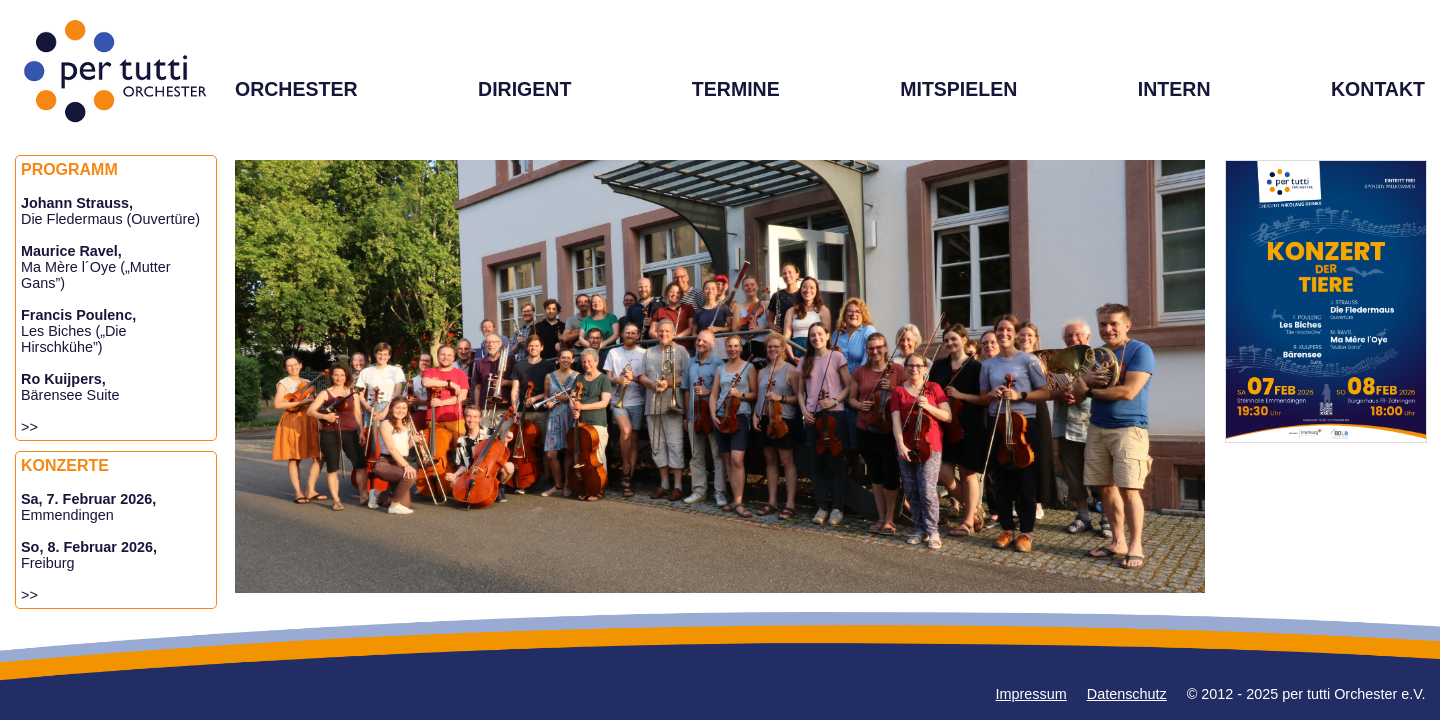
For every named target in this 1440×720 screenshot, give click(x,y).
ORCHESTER (296, 89)
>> (29, 427)
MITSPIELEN (958, 89)
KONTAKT (1378, 89)
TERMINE (736, 89)
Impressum (1031, 694)
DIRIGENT (524, 89)
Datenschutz (1127, 694)
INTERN (1174, 89)
